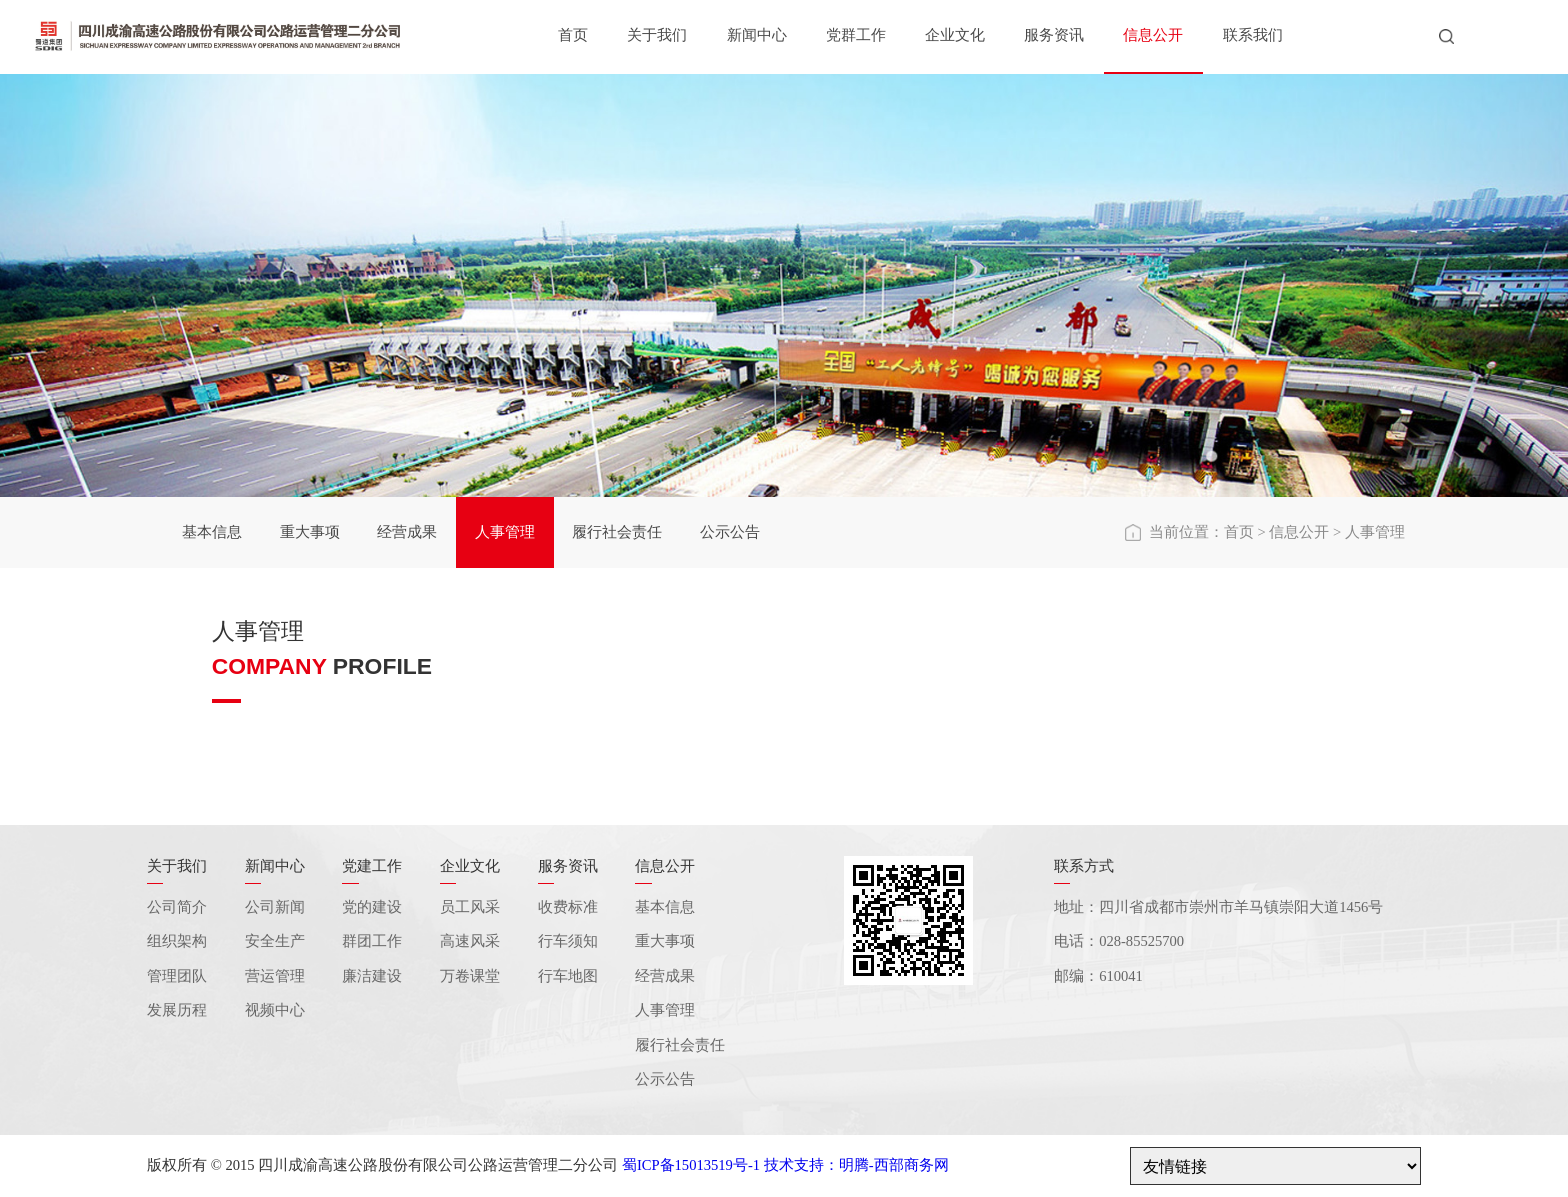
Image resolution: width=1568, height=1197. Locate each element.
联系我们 (1253, 35)
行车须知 (568, 941)
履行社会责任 (617, 532)
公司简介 (177, 907)
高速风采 (470, 941)
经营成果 (407, 532)
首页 (573, 35)
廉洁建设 (372, 976)
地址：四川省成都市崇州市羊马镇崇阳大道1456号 (1218, 907)
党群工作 (856, 35)
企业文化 (955, 35)
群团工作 (372, 941)
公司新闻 (275, 907)
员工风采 (470, 907)
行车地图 (568, 976)
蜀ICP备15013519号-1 (691, 1165)
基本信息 (212, 532)
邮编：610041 (1098, 976)
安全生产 (275, 941)
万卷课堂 (470, 976)
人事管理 (505, 532)
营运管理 (275, 976)
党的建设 (372, 907)
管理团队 (177, 976)
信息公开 (1153, 35)
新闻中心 (757, 35)
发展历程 (177, 1010)
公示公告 (730, 532)
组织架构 (177, 941)
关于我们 (657, 35)
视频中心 (275, 1010)
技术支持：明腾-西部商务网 (856, 1165)
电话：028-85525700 (1119, 941)
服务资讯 (1054, 35)
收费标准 (568, 907)
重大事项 (310, 532)
